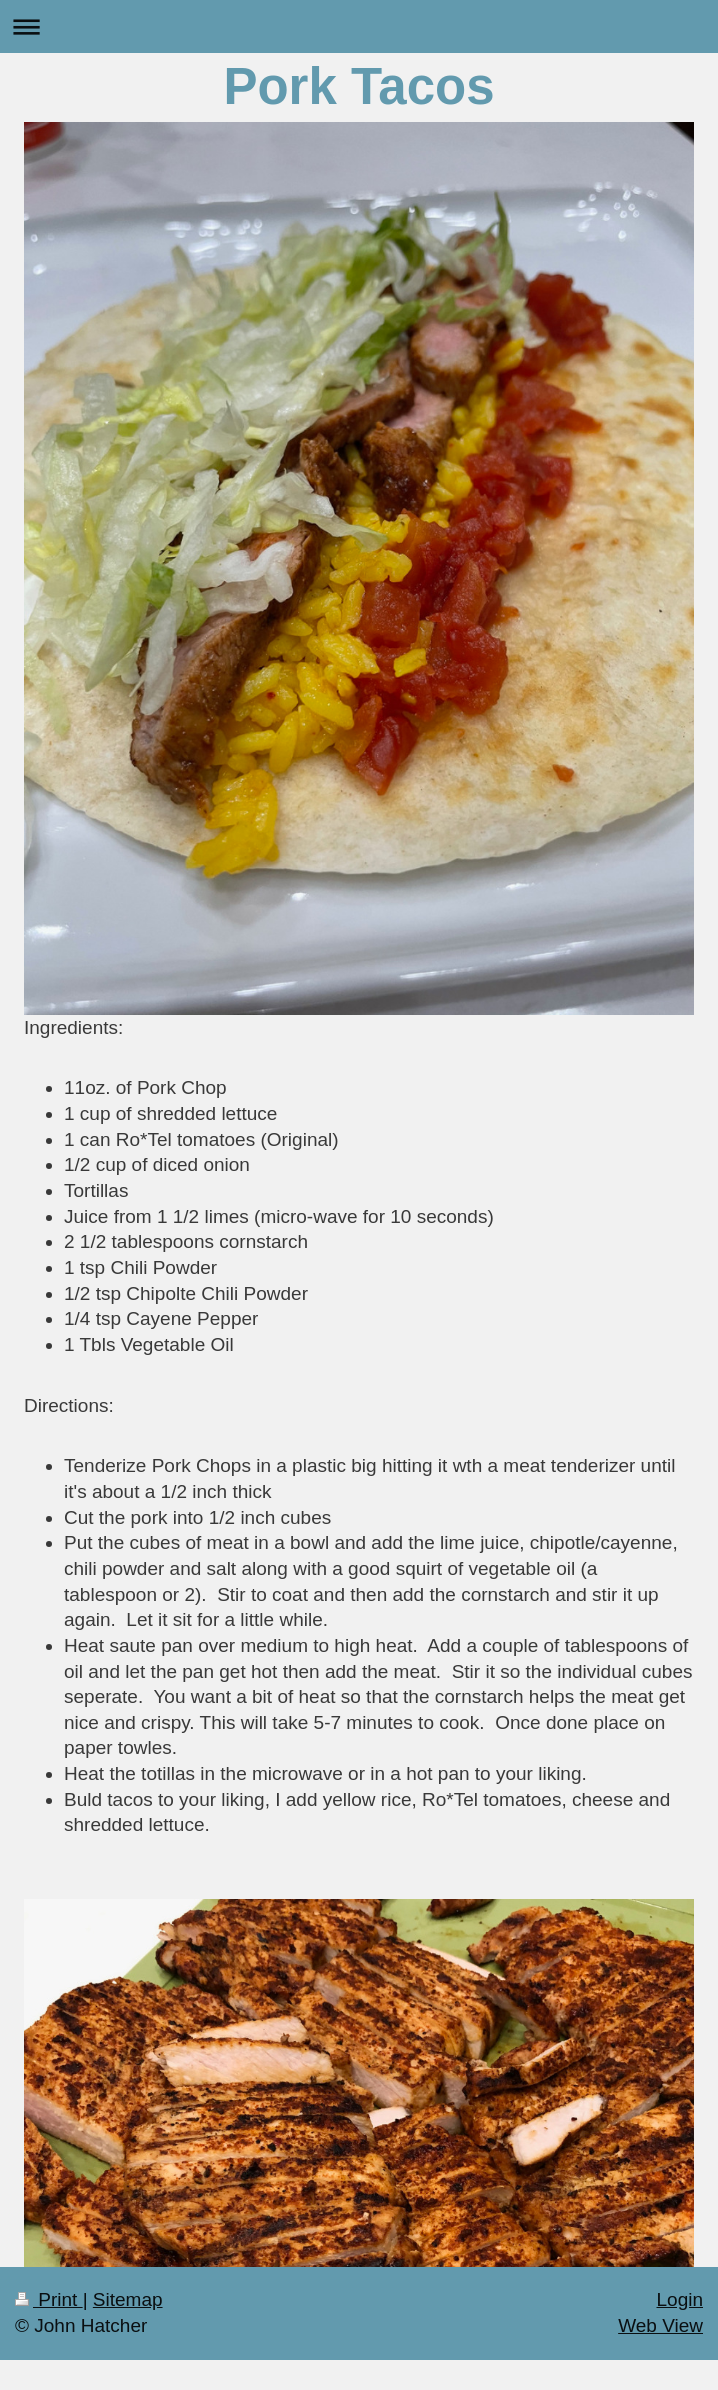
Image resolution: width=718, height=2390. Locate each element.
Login (680, 2299)
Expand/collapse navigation (359, 26)
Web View (660, 2325)
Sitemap (128, 2299)
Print (49, 2299)
